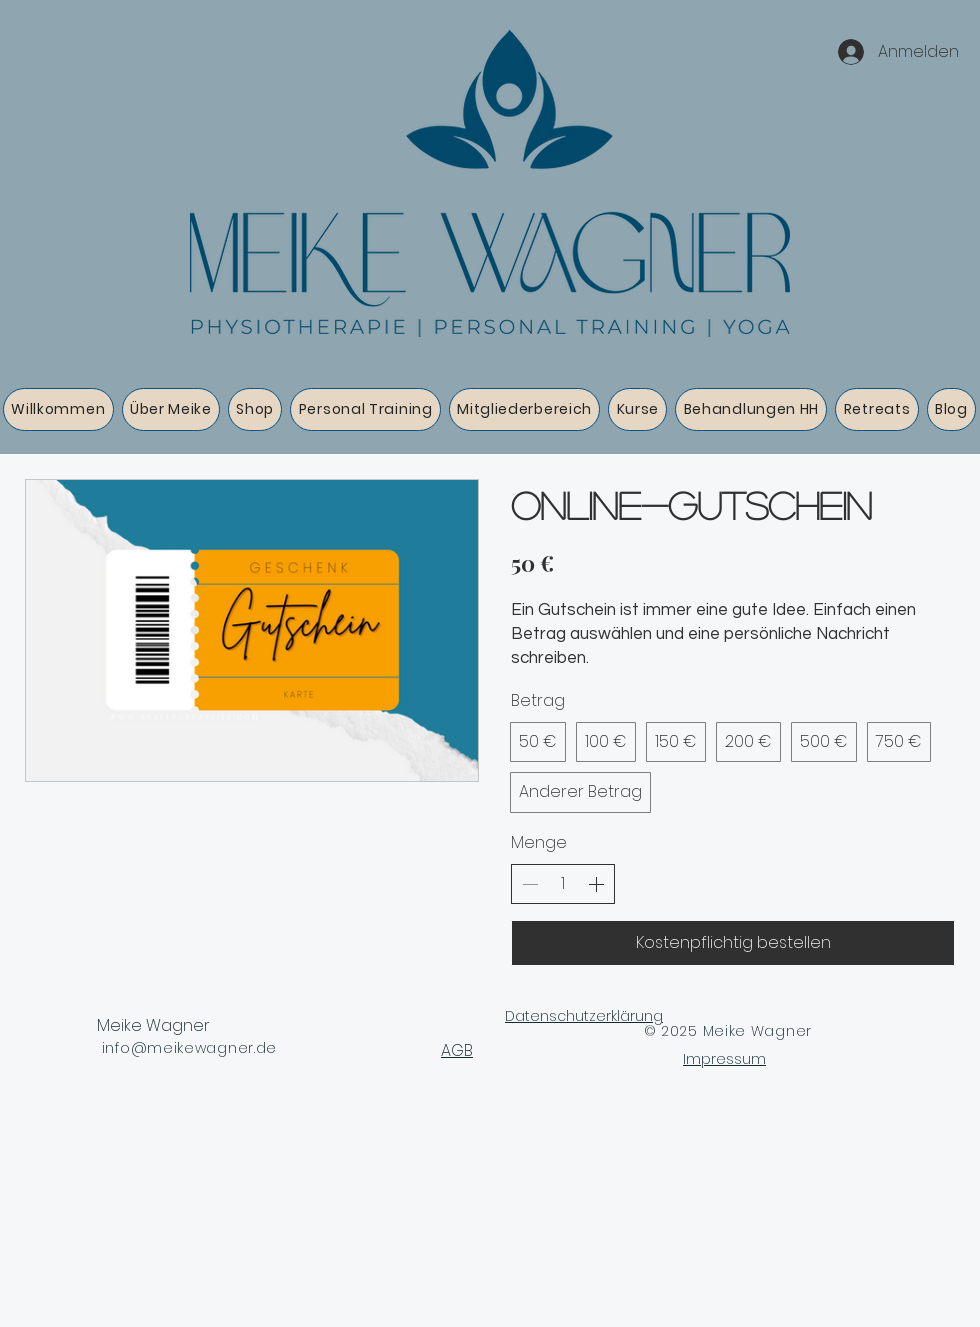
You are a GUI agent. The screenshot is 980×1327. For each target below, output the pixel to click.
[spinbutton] (563, 884)
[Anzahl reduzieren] (530, 884)
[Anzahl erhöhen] (596, 884)
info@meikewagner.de (189, 1048)
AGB (457, 1050)
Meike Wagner (153, 1025)
